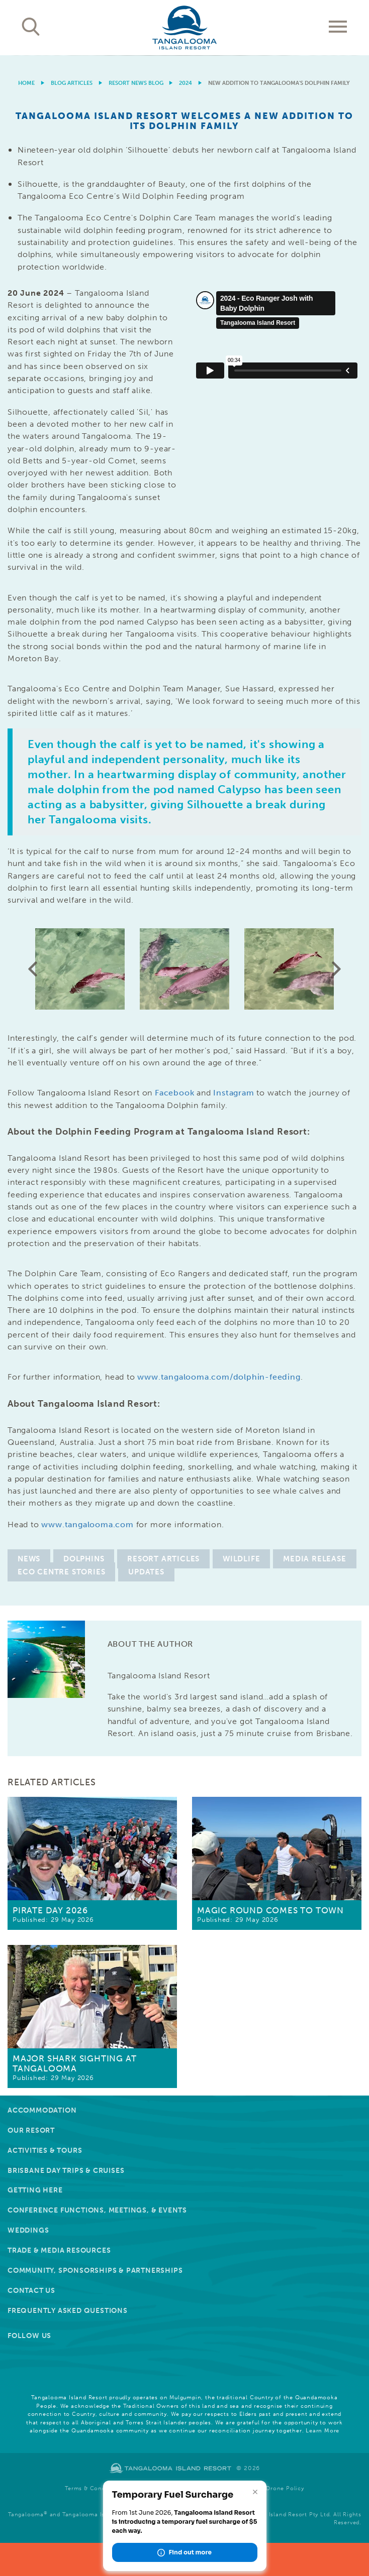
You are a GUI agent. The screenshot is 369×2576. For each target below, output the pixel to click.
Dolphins (83, 1558)
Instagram (233, 1092)
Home (26, 83)
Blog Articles (72, 83)
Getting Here (35, 2190)
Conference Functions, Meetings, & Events (97, 2210)
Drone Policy (285, 2488)
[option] (184, 55)
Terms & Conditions (93, 2488)
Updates (146, 1571)
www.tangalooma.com (87, 1524)
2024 (185, 83)
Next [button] (336, 969)
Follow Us (29, 2336)
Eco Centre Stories (61, 1571)
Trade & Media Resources (59, 2250)
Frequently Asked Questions (68, 2310)
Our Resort (31, 2130)
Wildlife (241, 1558)
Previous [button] (33, 969)
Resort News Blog (136, 83)
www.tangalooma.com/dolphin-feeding (218, 1377)
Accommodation (42, 2110)
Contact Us (31, 2290)
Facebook (174, 1092)
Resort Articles (163, 1558)
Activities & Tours (45, 2150)
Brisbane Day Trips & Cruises (66, 2170)
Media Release (314, 1558)
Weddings (28, 2230)
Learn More (322, 2430)
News (29, 1558)
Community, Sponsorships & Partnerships (95, 2270)
